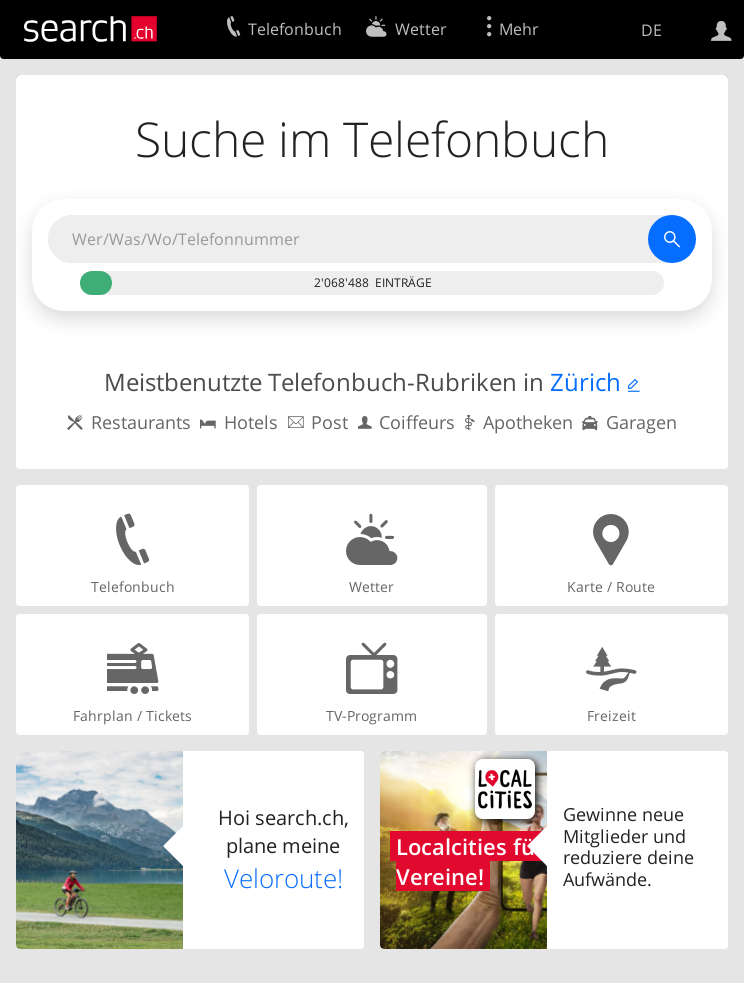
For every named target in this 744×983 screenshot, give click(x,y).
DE (651, 30)
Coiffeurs (417, 422)
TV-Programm (371, 673)
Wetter (371, 544)
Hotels (251, 422)
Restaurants (141, 422)
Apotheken (528, 422)
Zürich (585, 381)
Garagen (641, 422)
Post (329, 422)
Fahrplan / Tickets (132, 673)
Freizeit (611, 673)
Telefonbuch (132, 544)
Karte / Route (611, 544)
